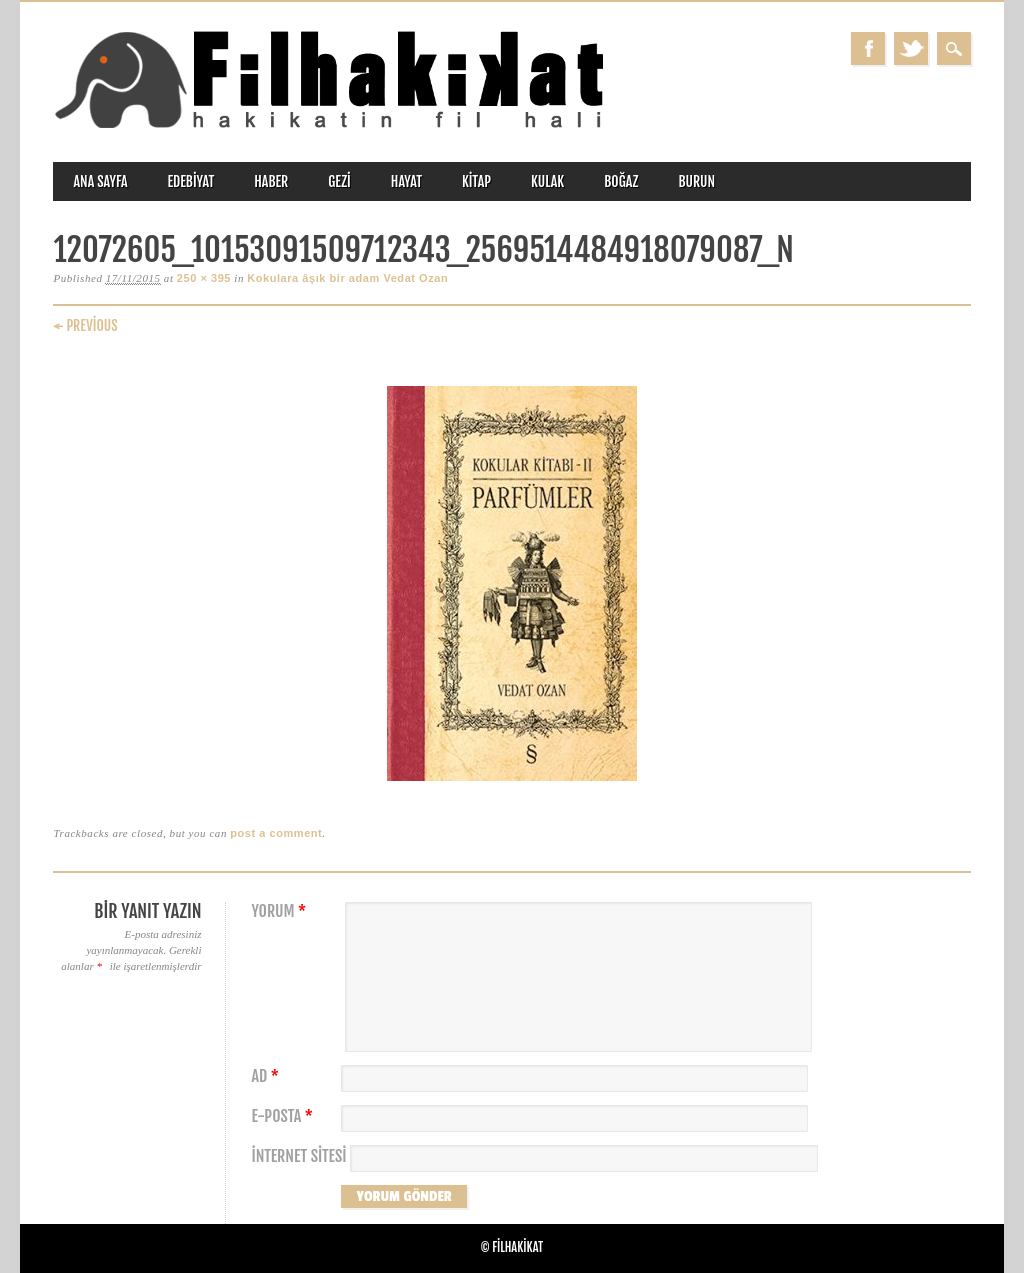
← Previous (85, 325)
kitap (476, 181)
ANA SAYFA (100, 181)
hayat (406, 181)
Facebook (868, 48)
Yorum (281, 911)
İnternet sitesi (298, 1156)
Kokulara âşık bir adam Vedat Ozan (347, 278)
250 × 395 (204, 278)
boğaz (621, 181)
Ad (267, 1076)
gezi (339, 181)
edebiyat (191, 181)
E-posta (284, 1116)
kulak (547, 181)
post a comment (276, 833)
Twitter (911, 48)
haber (271, 181)
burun (696, 181)
